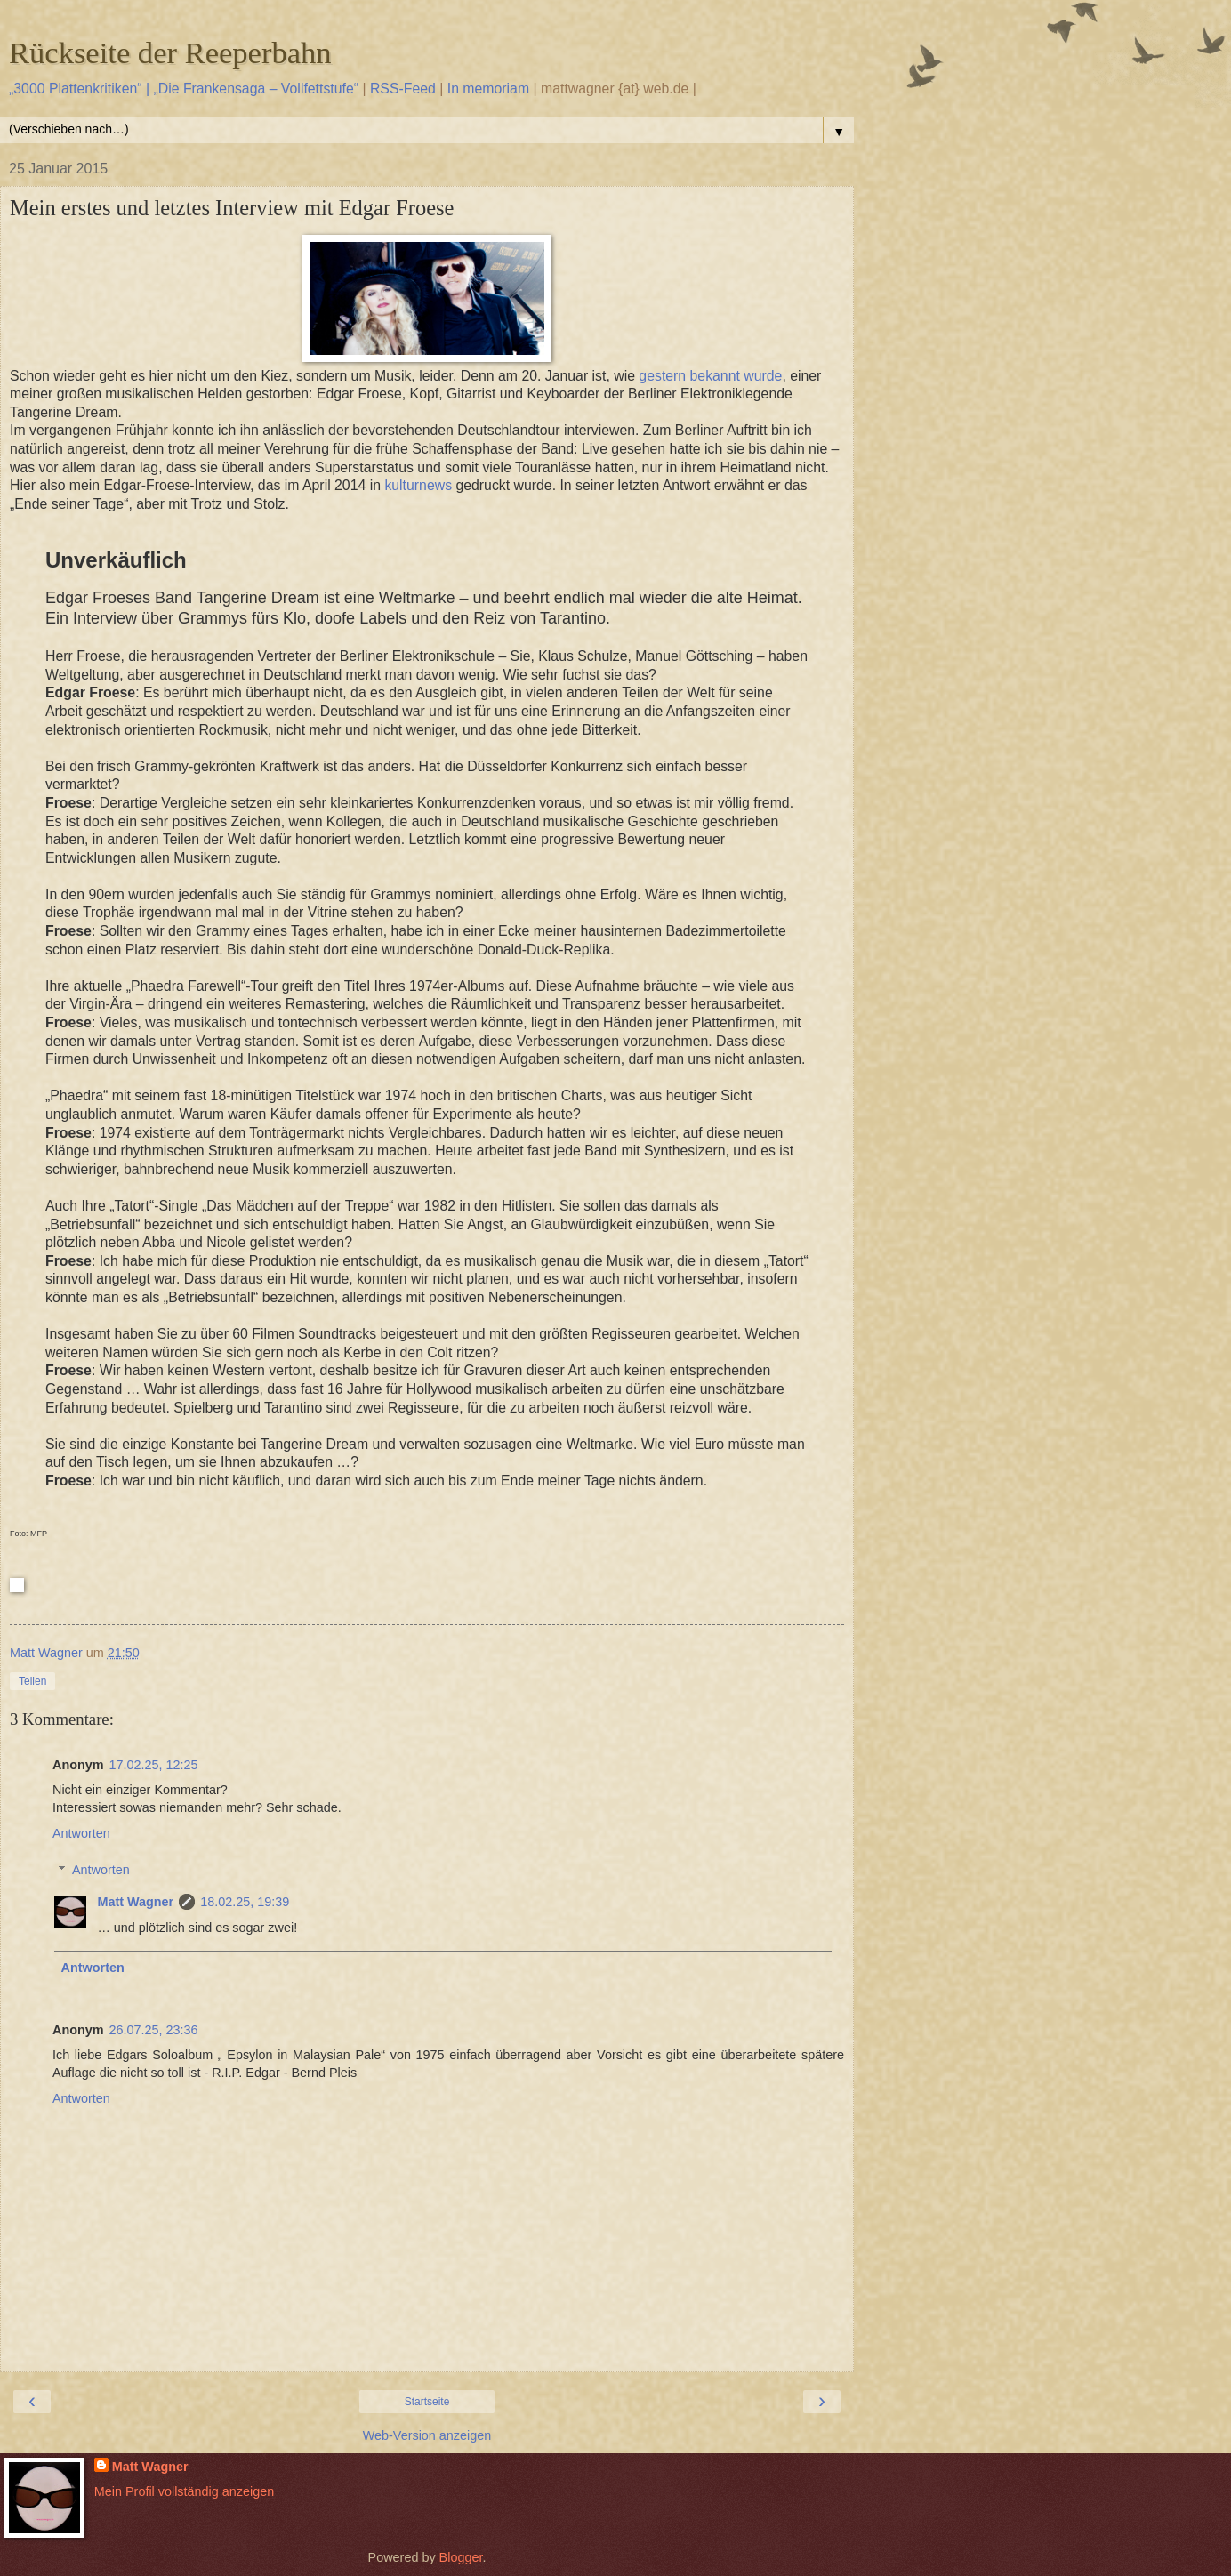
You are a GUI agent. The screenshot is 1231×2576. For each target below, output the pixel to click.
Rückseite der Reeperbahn (170, 52)
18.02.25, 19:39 (244, 1902)
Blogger (461, 2557)
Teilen (32, 1681)
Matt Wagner (135, 1902)
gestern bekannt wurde (710, 375)
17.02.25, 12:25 (153, 1765)
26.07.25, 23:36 (153, 2030)
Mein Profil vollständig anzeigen (184, 2491)
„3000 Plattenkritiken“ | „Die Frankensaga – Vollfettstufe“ (183, 88)
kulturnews (418, 485)
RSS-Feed (403, 88)
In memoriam (488, 88)
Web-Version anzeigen (427, 2435)
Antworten (81, 1833)
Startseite (427, 2401)
